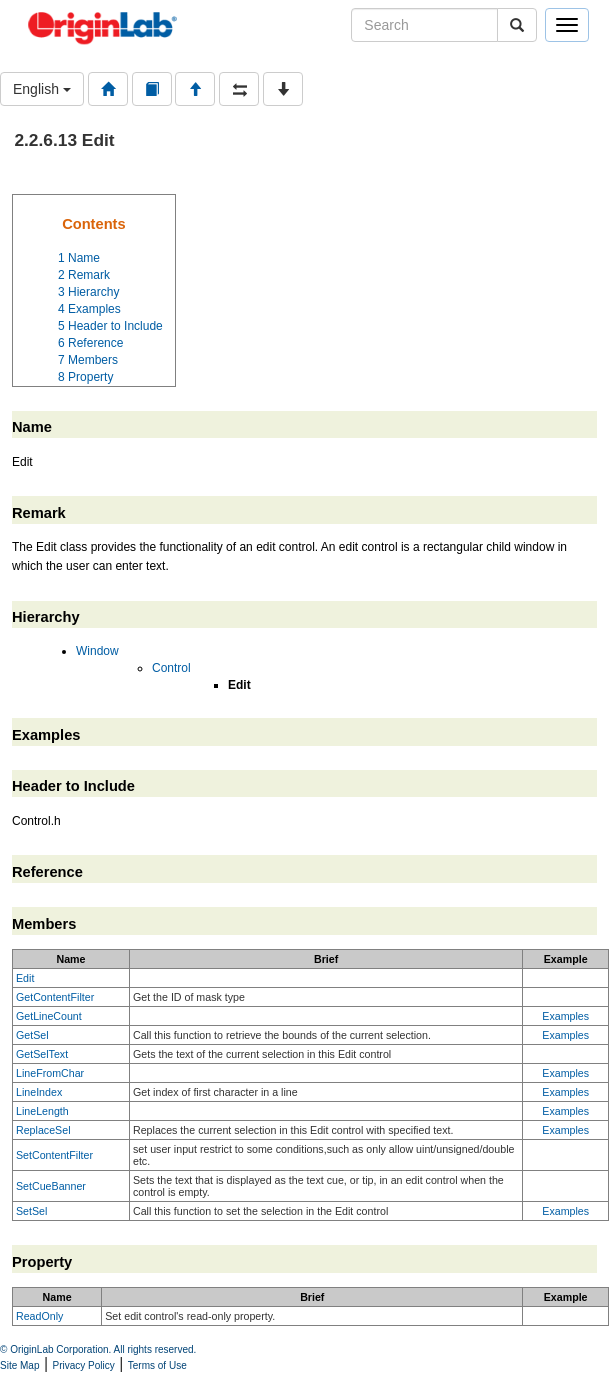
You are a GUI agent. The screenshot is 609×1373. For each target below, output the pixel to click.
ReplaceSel (43, 1130)
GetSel (32, 1035)
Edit (25, 978)
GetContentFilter (55, 997)
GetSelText (42, 1054)
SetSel (31, 1211)
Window (97, 651)
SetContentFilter (54, 1155)
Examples (565, 1016)
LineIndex (39, 1092)
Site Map (19, 1365)
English (42, 89)
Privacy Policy (84, 1365)
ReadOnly (39, 1316)
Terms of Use (157, 1365)
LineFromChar (50, 1073)
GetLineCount (49, 1016)
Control (171, 668)
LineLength (42, 1111)
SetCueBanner (51, 1186)
